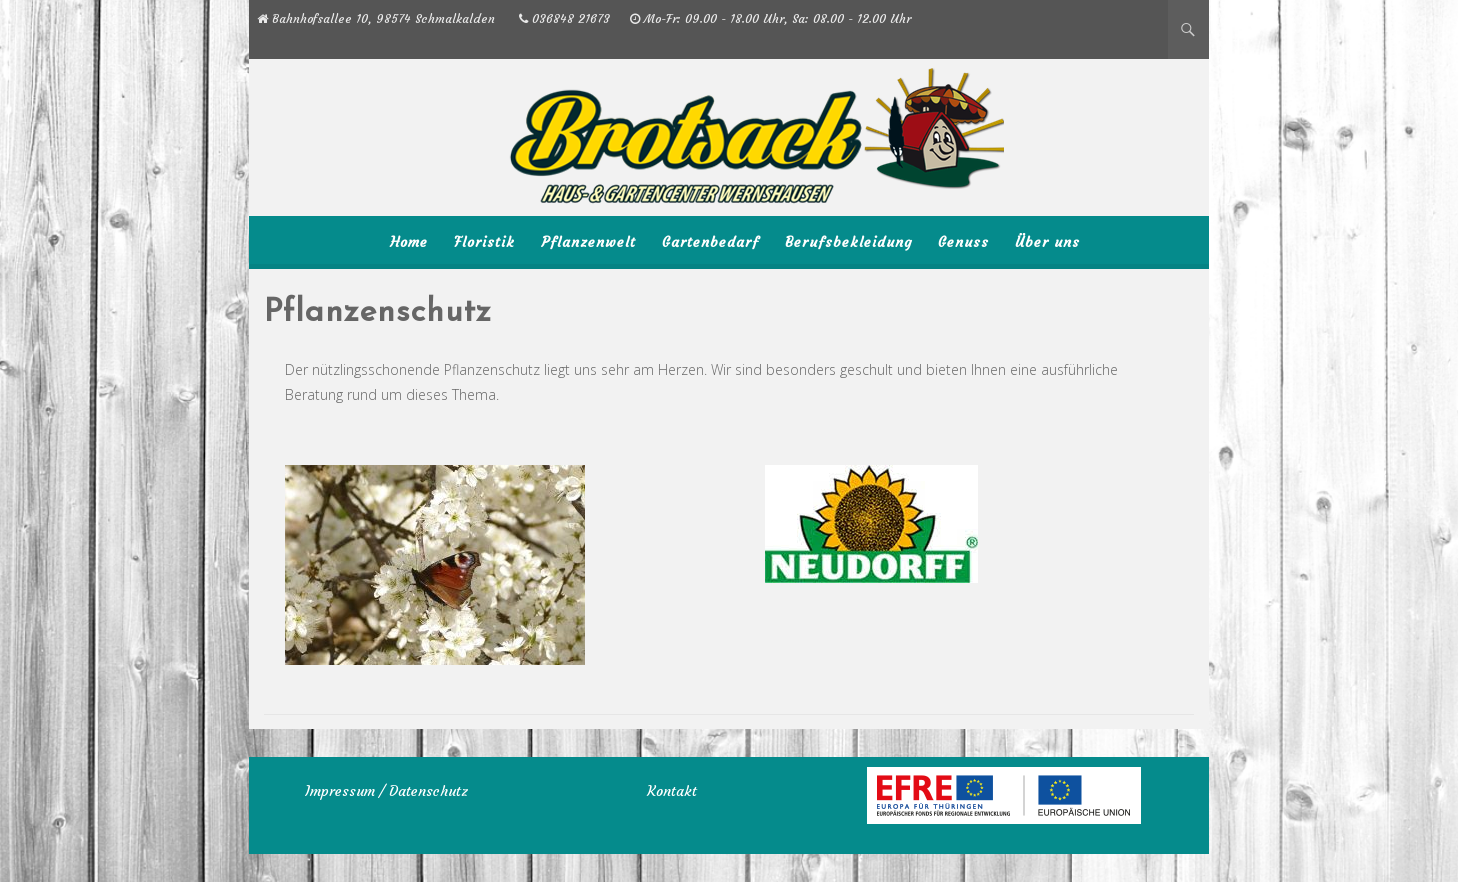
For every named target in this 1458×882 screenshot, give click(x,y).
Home (409, 242)
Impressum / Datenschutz (386, 791)
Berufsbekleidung (848, 242)
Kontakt (672, 791)
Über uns (1047, 242)
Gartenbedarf (710, 242)
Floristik (484, 242)
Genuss (963, 242)
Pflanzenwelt (588, 242)
